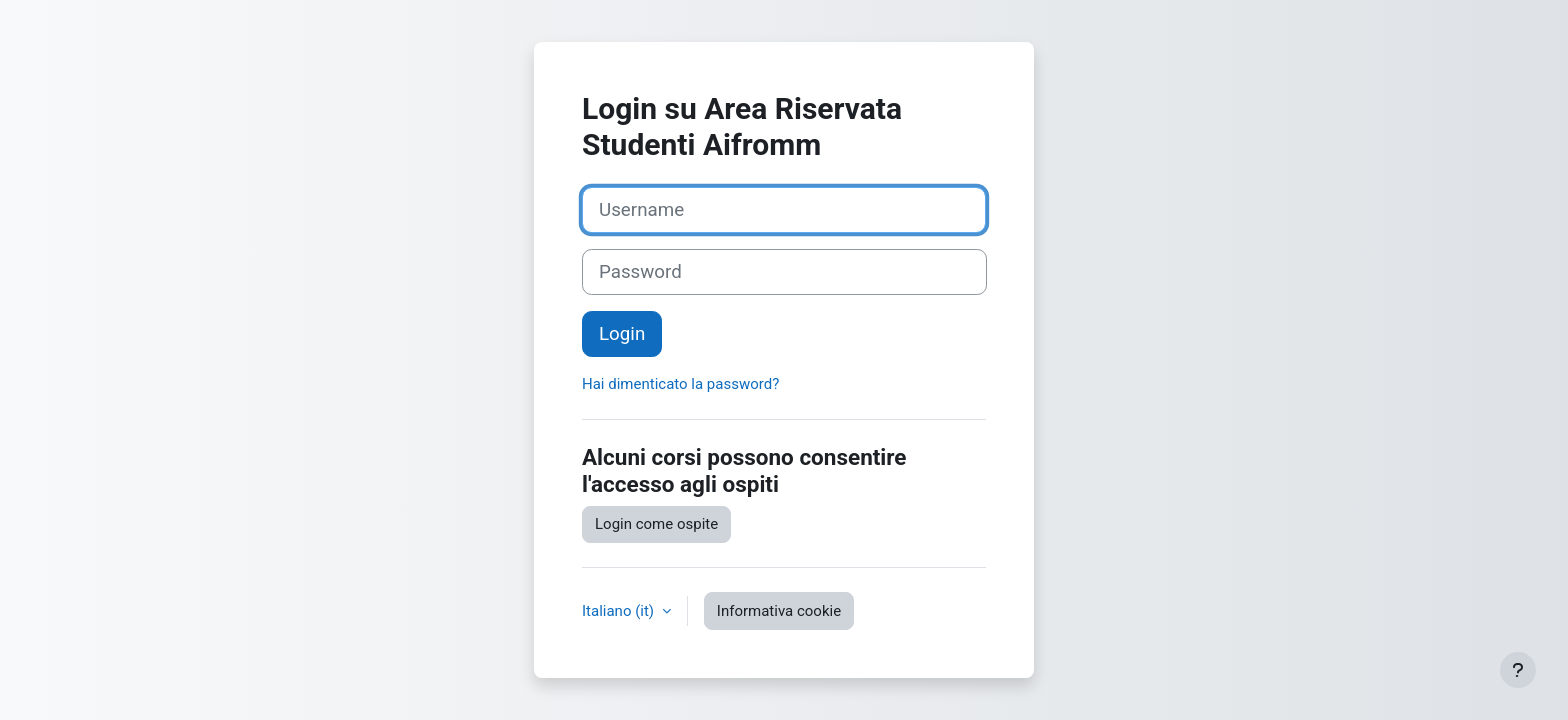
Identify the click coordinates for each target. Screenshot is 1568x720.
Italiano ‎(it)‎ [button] (620, 611)
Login (622, 334)
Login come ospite (656, 524)
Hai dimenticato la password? (680, 384)
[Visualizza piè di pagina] (1518, 670)
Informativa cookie (779, 611)
